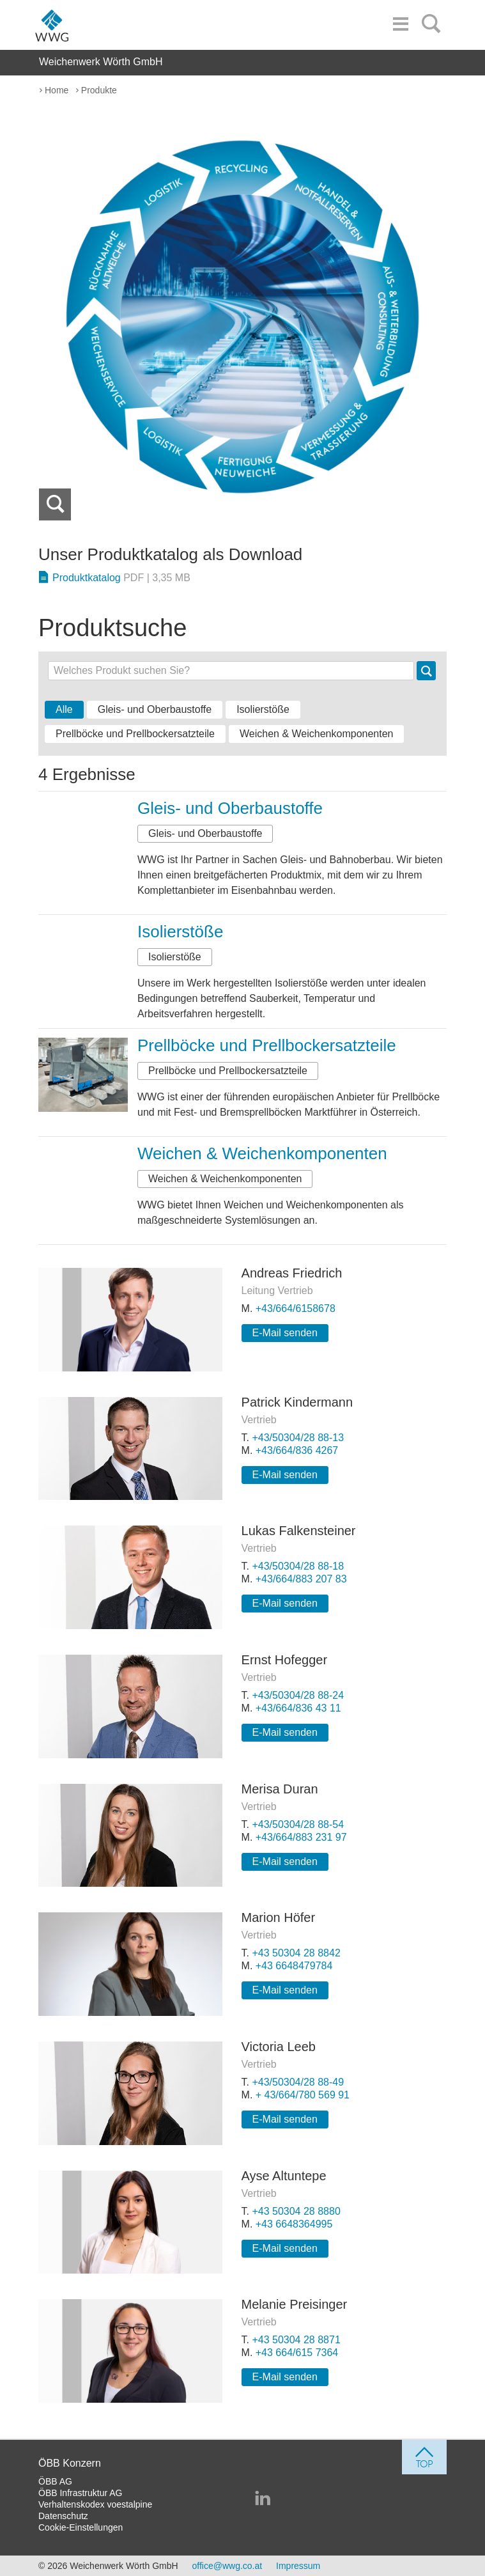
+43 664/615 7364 (297, 2352)
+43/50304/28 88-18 (298, 1566)
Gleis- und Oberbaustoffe (155, 709)
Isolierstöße (262, 709)
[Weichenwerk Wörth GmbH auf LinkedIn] (262, 2499)
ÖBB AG (55, 2481)
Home (56, 90)
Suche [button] (426, 671)
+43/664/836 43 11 (298, 1708)
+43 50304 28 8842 (296, 1953)
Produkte (99, 90)
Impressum (298, 2566)
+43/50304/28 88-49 (298, 2082)
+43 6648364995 (294, 2224)
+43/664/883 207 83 (301, 1578)
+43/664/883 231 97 (301, 1837)
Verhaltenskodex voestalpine (95, 2504)
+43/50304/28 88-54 (298, 1824)
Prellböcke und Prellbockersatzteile (135, 733)
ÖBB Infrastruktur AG (80, 2493)
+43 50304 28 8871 (296, 2339)
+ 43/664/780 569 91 (303, 2094)
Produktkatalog (121, 577)
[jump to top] (424, 2457)
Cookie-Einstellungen (80, 2527)
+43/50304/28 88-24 (298, 1695)
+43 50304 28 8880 (296, 2211)
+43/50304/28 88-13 (298, 1437)
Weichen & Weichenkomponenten (316, 733)
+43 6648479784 (294, 1965)
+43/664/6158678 (295, 1308)
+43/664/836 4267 (297, 1450)
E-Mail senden (285, 1332)
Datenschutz (63, 2516)
